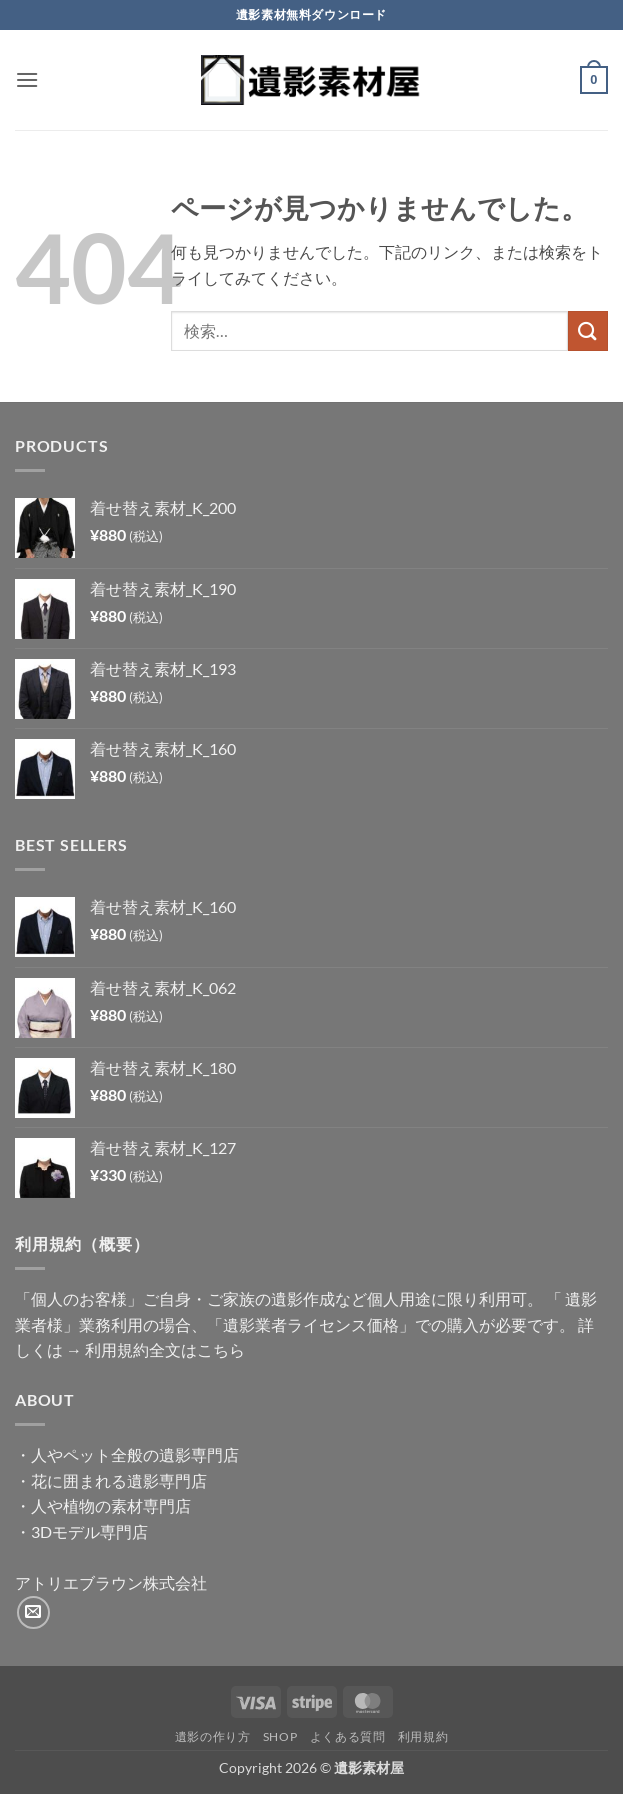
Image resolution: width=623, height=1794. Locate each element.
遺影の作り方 (213, 1736)
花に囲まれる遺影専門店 (119, 1480)
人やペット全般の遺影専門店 (135, 1454)
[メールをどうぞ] (33, 1612)
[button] (27, 79)
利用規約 (423, 1736)
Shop (280, 1736)
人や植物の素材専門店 (111, 1505)
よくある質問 (348, 1736)
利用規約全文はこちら (165, 1349)
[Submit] (588, 330)
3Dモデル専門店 (89, 1531)
